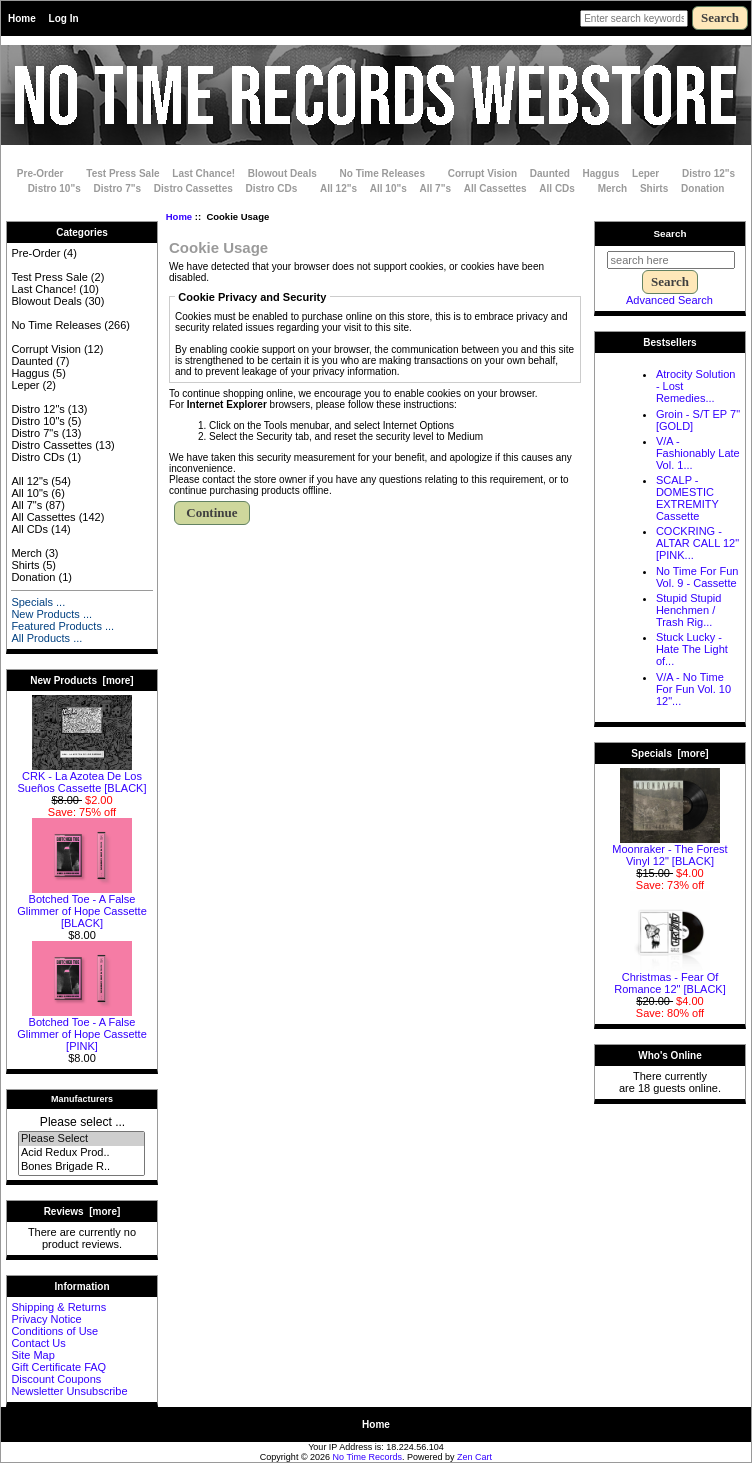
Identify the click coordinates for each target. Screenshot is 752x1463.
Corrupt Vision (482, 173)
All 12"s (338, 188)
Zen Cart (474, 1457)
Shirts (654, 188)
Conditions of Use (54, 1331)
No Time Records (368, 1457)
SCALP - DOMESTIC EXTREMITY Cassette (687, 498)
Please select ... (82, 1122)
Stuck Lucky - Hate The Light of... (692, 649)
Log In (64, 18)
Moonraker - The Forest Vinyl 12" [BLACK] (669, 850)
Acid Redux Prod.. (81, 1153)
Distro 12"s (708, 173)
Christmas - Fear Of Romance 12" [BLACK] (670, 978)
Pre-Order (40, 173)
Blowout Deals (282, 173)
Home (22, 18)
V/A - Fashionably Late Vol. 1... (698, 453)
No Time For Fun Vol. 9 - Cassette (697, 577)
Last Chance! (203, 173)
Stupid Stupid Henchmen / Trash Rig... (688, 610)
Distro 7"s (118, 188)
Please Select (81, 1139)
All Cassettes (495, 188)
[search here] (671, 260)
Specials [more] (669, 753)
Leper (645, 173)
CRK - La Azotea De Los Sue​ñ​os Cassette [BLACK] (81, 777)
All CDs (557, 188)
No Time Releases (382, 173)
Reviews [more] (82, 1211)
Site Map (32, 1355)
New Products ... (51, 614)
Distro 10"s (54, 188)
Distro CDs (272, 188)
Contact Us (38, 1343)
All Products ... (46, 638)
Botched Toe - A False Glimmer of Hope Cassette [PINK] (82, 1029)
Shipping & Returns (58, 1307)
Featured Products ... (62, 626)
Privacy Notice (46, 1319)
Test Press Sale (122, 173)
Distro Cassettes (193, 188)
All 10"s (388, 188)
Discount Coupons (56, 1379)
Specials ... (38, 602)
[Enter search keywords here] (634, 18)
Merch (612, 188)
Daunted (550, 173)
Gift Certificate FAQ (58, 1367)
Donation (702, 188)
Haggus (601, 173)
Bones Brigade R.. (81, 1167)
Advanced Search (669, 300)
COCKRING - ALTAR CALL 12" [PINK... (697, 543)
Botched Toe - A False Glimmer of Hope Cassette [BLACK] (82, 906)
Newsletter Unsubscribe (69, 1391)
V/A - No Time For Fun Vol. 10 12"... (693, 689)
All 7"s (435, 188)
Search (670, 233)
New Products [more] (81, 680)
